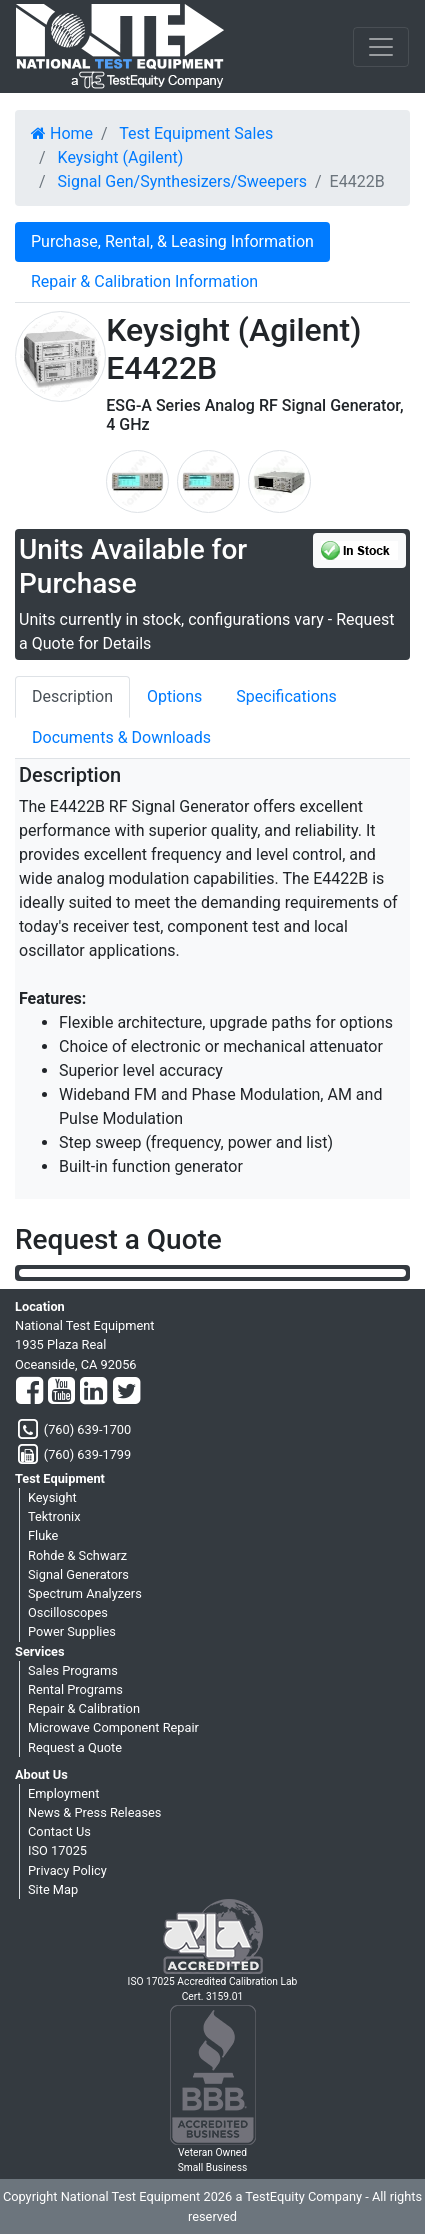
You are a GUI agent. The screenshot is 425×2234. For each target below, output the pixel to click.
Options (174, 696)
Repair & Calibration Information (144, 281)
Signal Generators (78, 1574)
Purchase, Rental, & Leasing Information (172, 241)
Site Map (53, 1889)
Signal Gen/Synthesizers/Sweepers (182, 181)
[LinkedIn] (93, 1392)
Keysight (52, 1497)
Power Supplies (72, 1631)
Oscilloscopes (68, 1612)
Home (62, 133)
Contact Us (59, 1831)
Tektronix (54, 1516)
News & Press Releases (94, 1812)
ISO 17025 (57, 1850)
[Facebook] (29, 1392)
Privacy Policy (67, 1870)
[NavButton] (381, 47)
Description (72, 696)
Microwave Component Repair (113, 1727)
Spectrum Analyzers (85, 1593)
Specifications (286, 696)
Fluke (43, 1535)
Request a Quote (75, 1747)
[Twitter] (126, 1392)
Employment (63, 1793)
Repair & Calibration (84, 1708)
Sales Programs (73, 1670)
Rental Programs (75, 1689)
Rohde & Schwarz (77, 1555)
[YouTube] (61, 1392)
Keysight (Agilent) (121, 157)
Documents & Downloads (121, 737)
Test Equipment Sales (196, 133)
